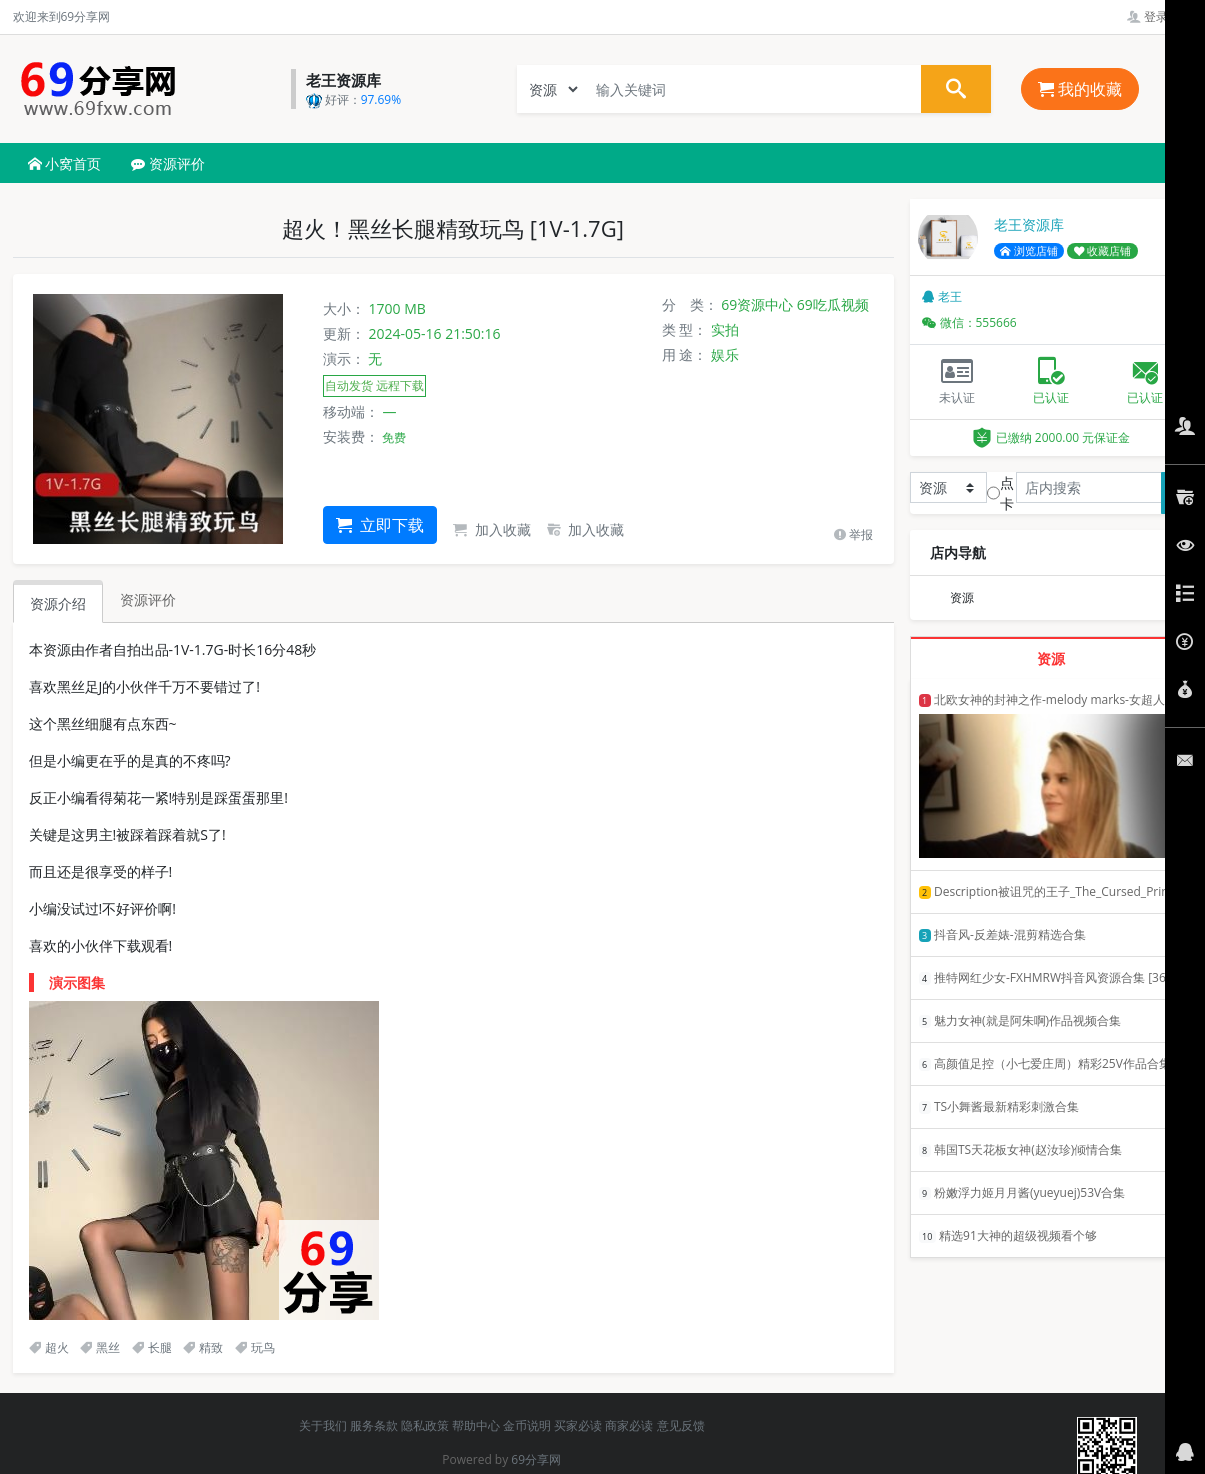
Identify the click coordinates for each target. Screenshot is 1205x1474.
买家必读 (578, 1425)
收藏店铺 (1103, 251)
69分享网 (536, 1459)
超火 (49, 1347)
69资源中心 (757, 304)
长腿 (152, 1347)
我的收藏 (1080, 89)
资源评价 (168, 163)
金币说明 (527, 1425)
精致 (203, 1347)
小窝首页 (65, 163)
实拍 (725, 329)
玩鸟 (255, 1347)
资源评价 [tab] (148, 599)
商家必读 (629, 1425)
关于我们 (323, 1425)
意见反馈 (681, 1425)
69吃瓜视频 (833, 304)
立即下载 (380, 525)
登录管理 (1159, 16)
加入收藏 (492, 529)
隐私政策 (425, 1425)
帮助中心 (476, 1425)
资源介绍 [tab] (58, 603)
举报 (853, 534)
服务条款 (374, 1425)
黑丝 (100, 1347)
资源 (962, 597)
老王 (942, 296)
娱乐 (725, 354)
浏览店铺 (1029, 251)
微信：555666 (969, 322)
